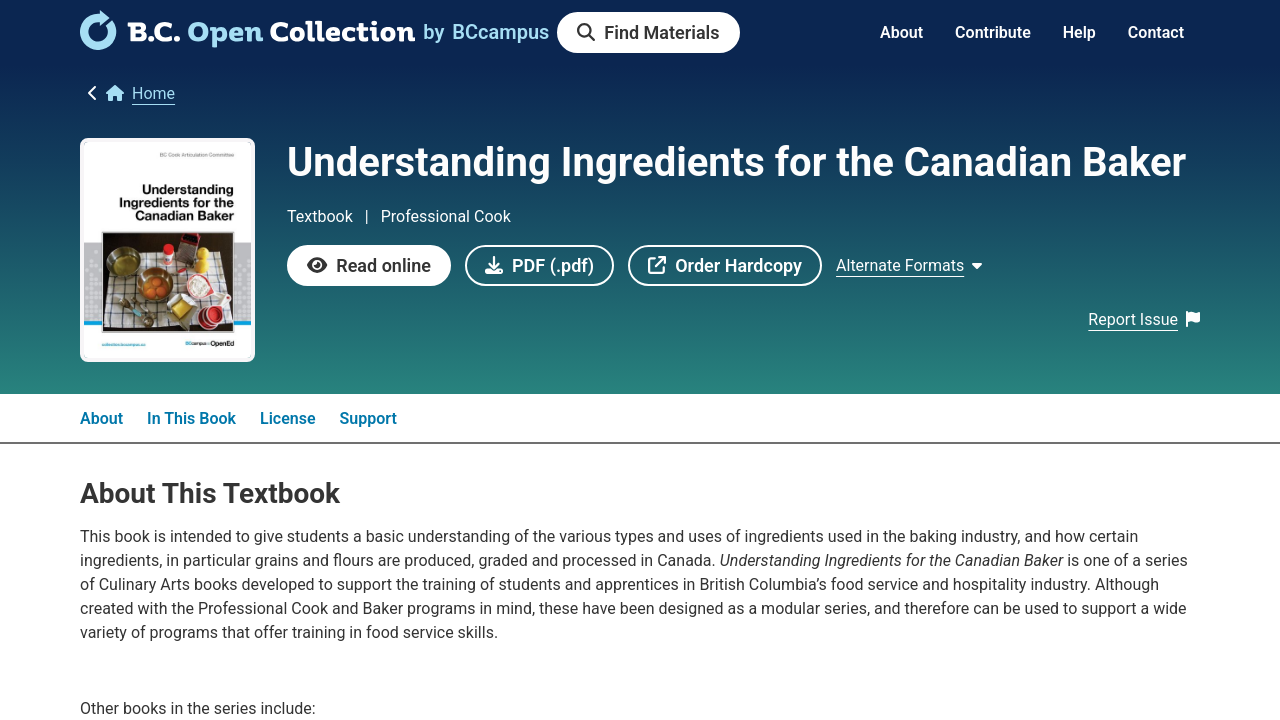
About (901, 32)
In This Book (191, 418)
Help (1079, 32)
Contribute (993, 32)
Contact (1156, 32)
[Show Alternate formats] (909, 266)
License (288, 418)
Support (368, 418)
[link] (247, 43)
